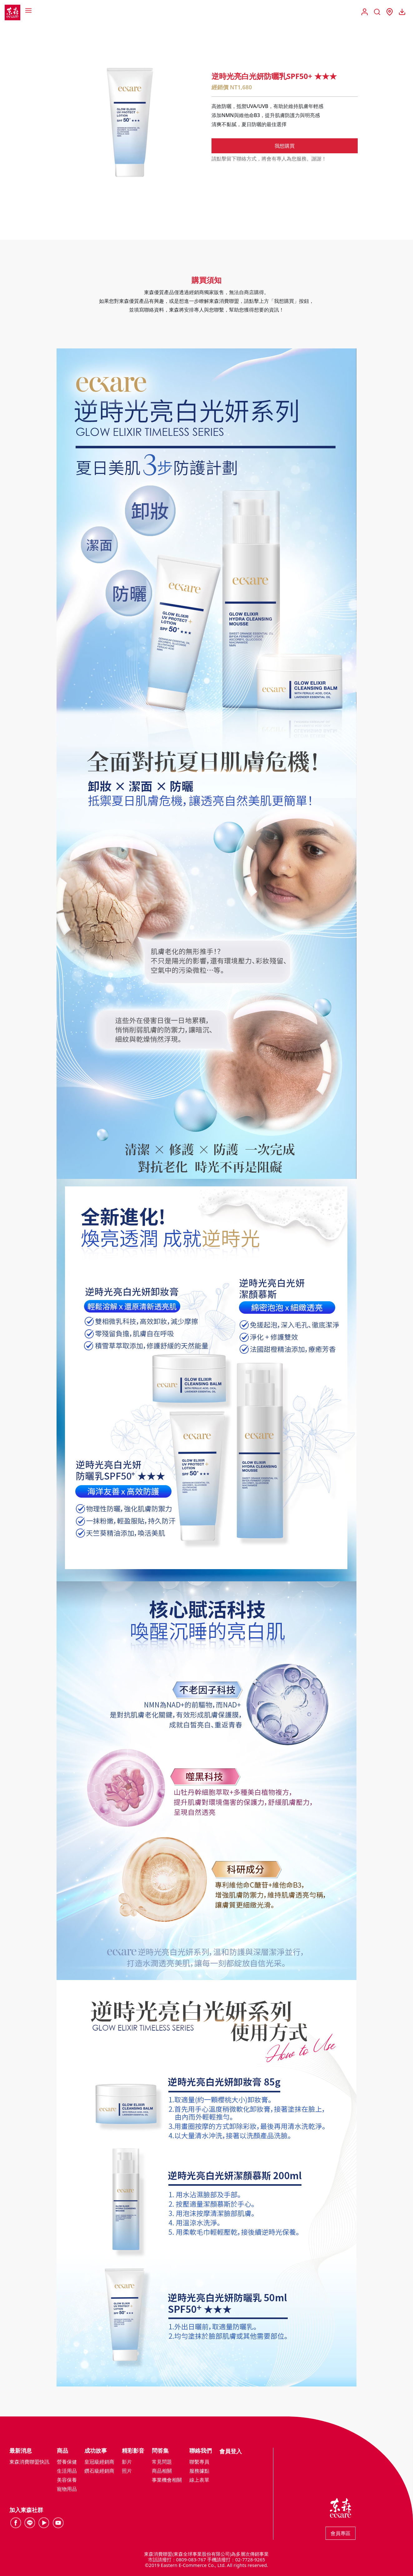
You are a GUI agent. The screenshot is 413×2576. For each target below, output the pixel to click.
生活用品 (67, 2470)
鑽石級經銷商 (99, 2470)
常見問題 (162, 2461)
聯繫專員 (199, 2461)
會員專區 (341, 2533)
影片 (127, 2461)
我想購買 (285, 145)
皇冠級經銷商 (99, 2461)
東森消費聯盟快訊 (29, 2461)
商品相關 (162, 2470)
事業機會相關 (167, 2479)
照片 (127, 2470)
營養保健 (67, 2461)
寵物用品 (67, 2488)
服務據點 (199, 2470)
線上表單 (199, 2479)
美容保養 (67, 2479)
